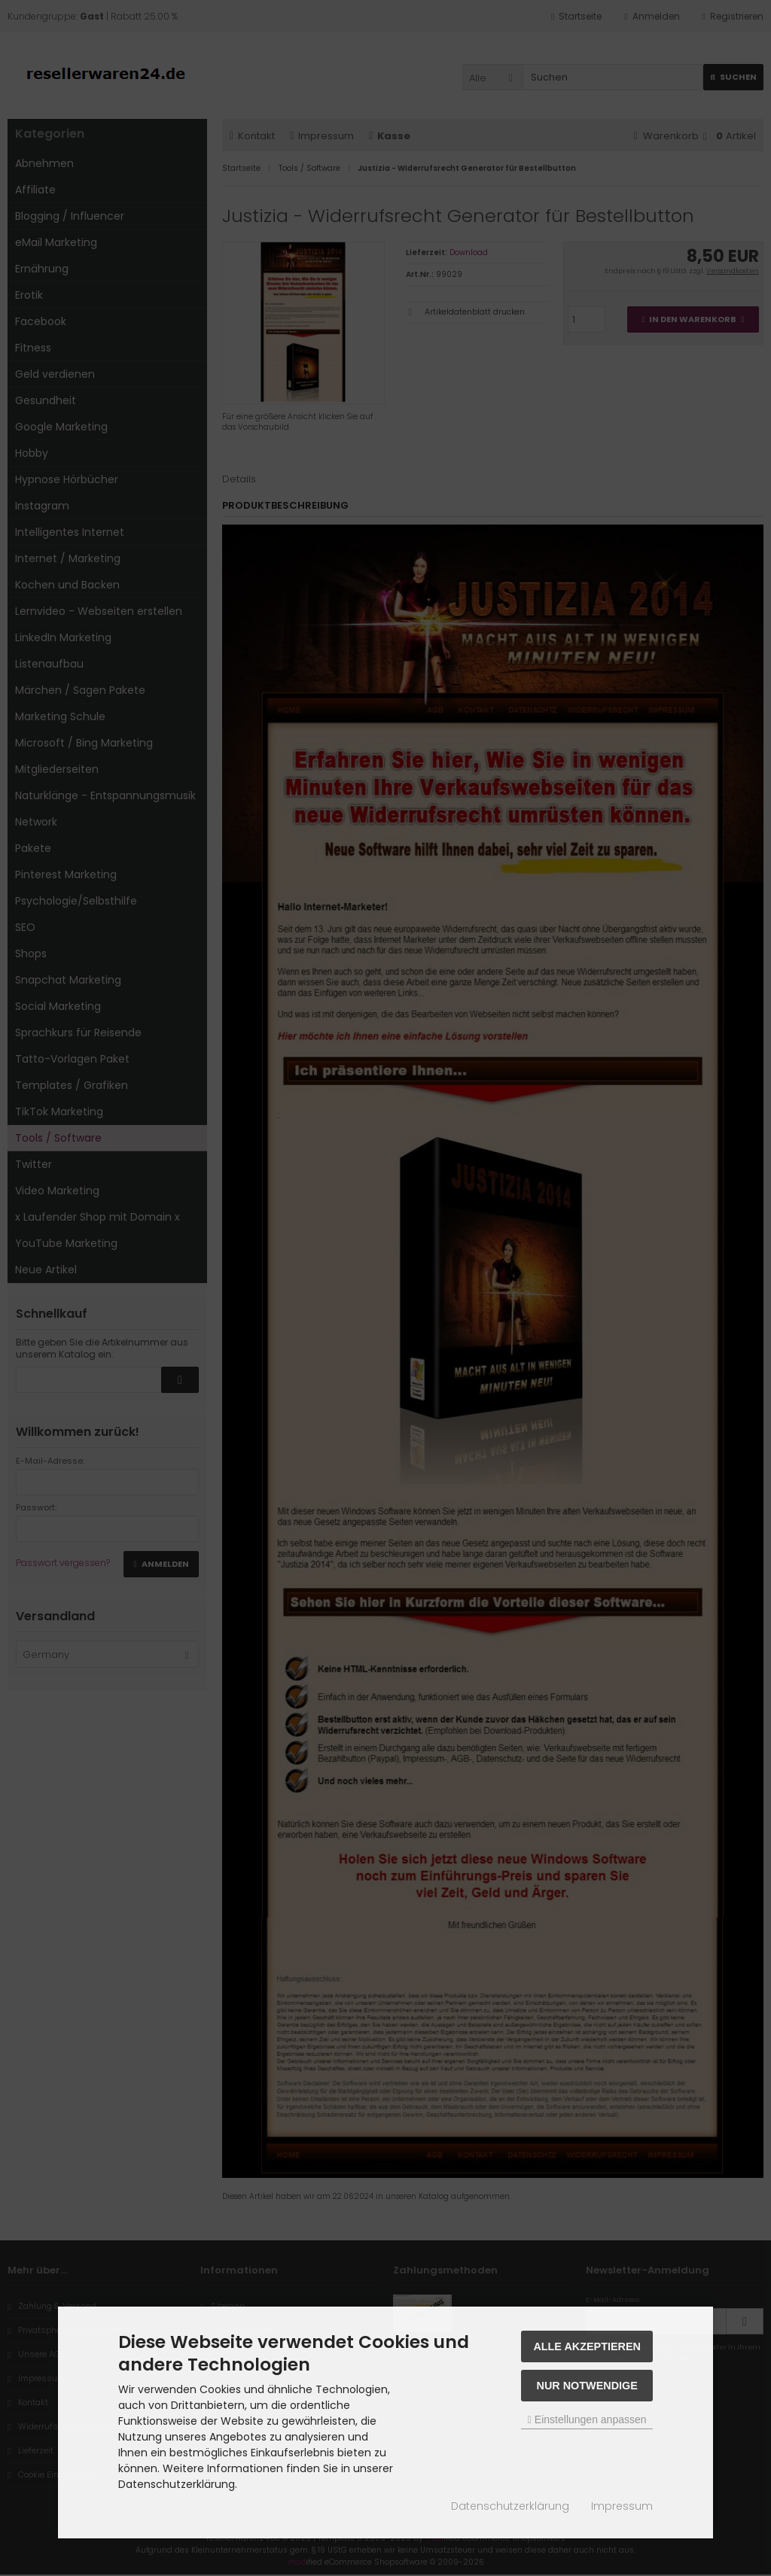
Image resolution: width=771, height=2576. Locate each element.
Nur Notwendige (587, 2386)
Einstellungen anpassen (587, 2419)
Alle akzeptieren (587, 2346)
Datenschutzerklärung (510, 2506)
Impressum (622, 2506)
